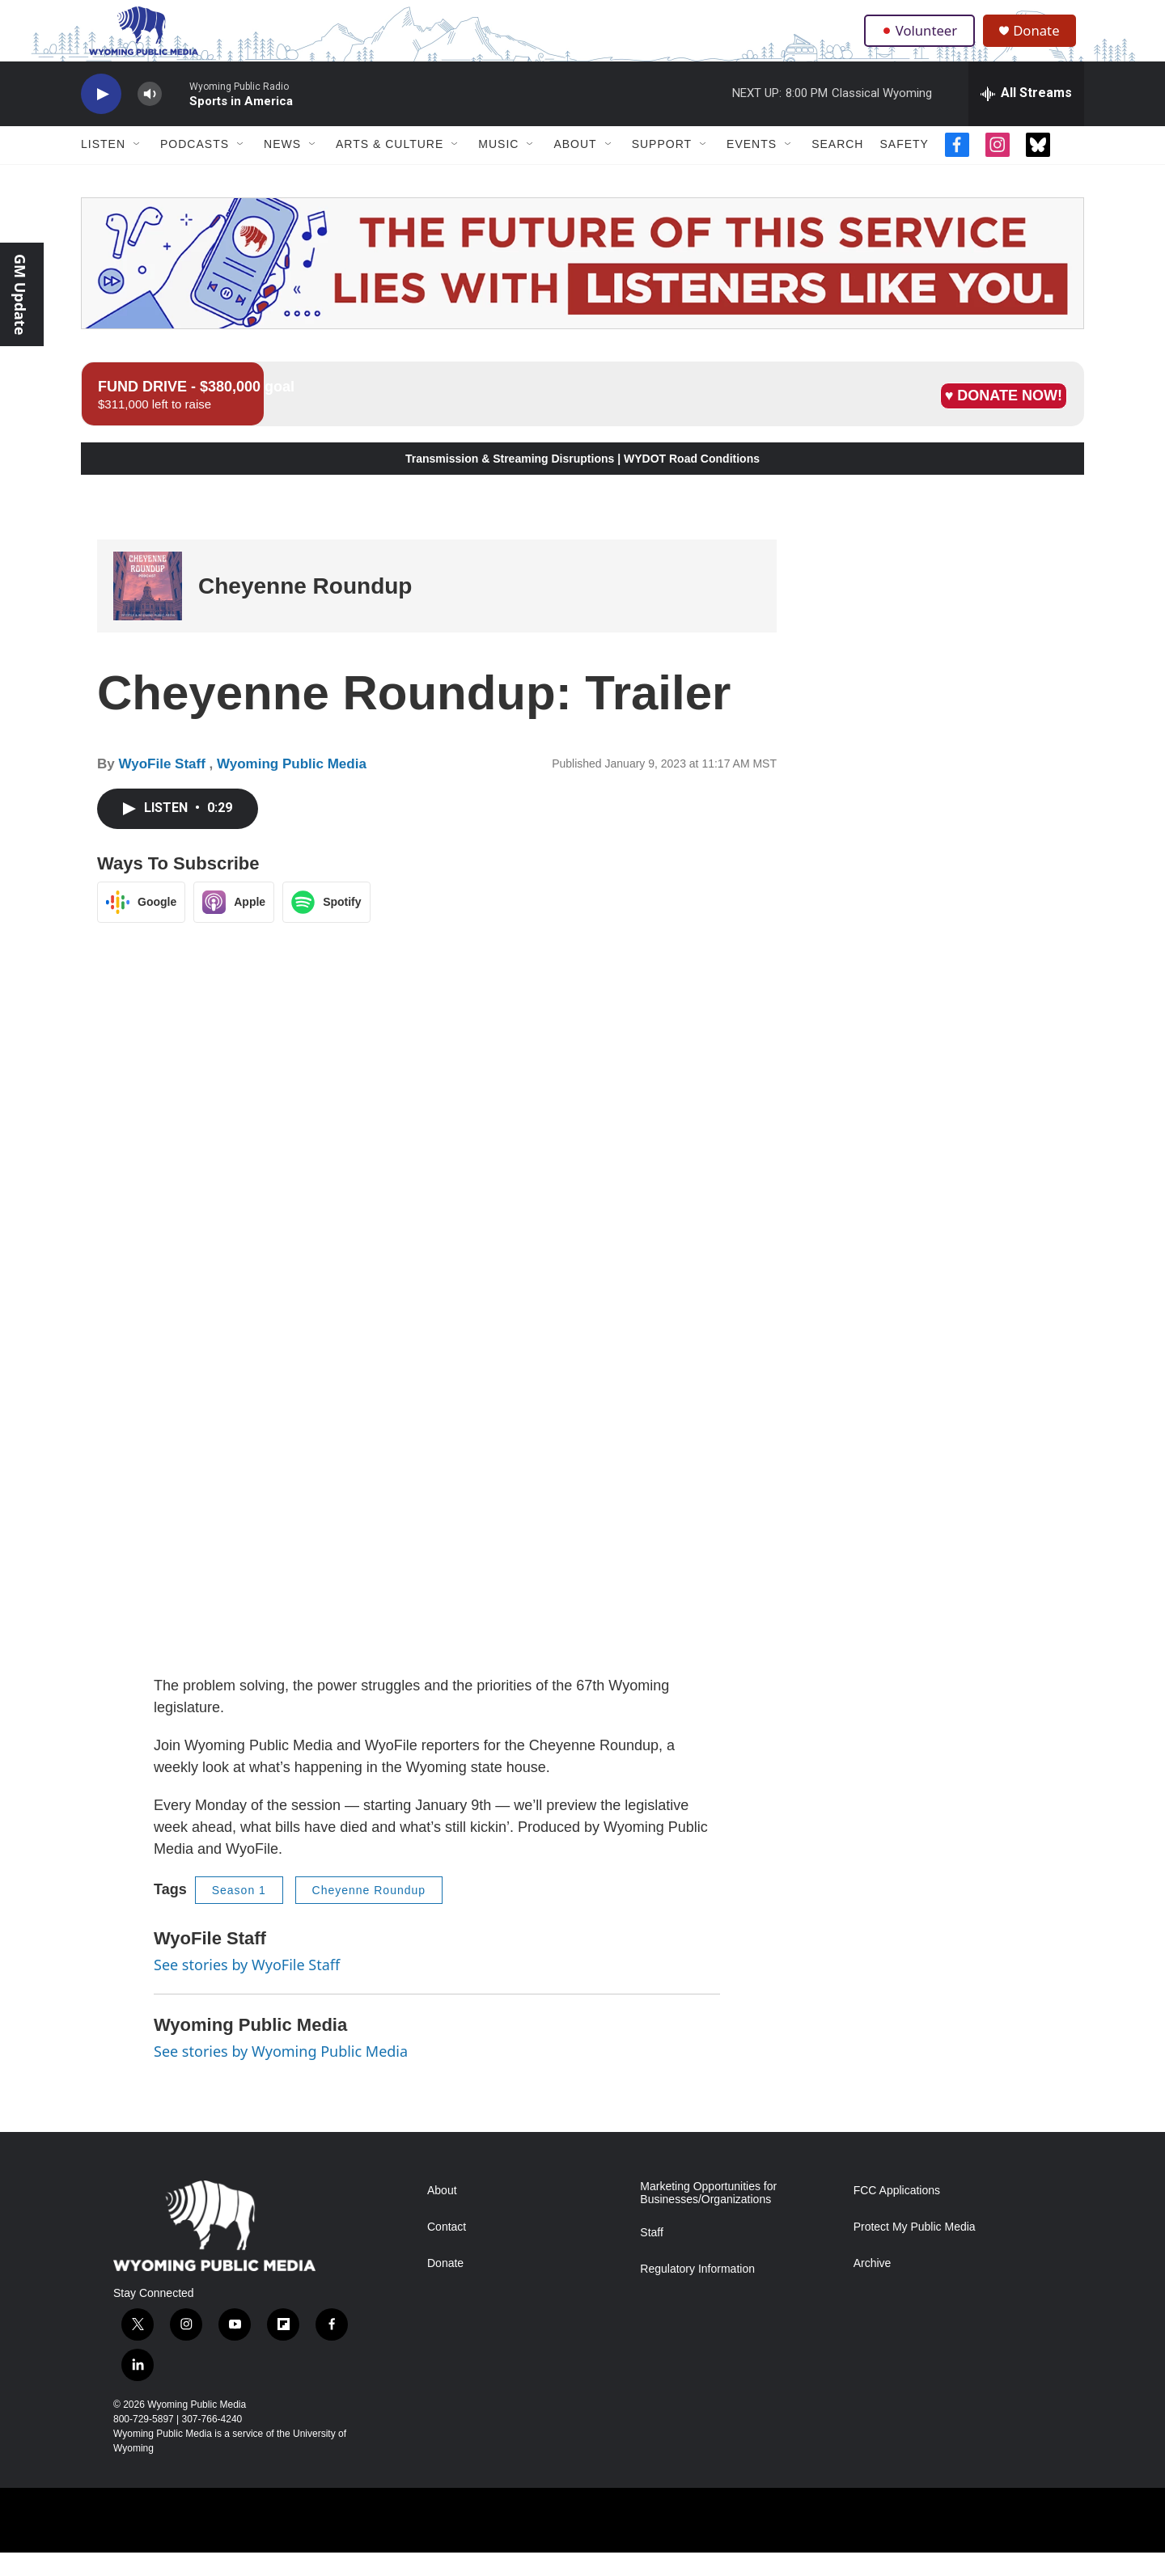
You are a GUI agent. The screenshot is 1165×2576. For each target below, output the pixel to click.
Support (662, 168)
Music (498, 168)
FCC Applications (897, 2215)
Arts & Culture (389, 168)
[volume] (149, 117)
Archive (873, 2288)
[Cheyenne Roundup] (147, 610)
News (282, 168)
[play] (101, 117)
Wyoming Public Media (291, 788)
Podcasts (194, 168)
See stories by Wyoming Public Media (281, 2074)
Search (837, 168)
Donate (1043, 42)
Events (752, 168)
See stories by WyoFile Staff (247, 1988)
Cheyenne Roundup (305, 609)
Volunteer (922, 42)
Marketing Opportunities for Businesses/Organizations (708, 2217)
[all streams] (1026, 117)
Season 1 (239, 1913)
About (574, 168)
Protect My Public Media (915, 2251)
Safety (903, 168)
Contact (446, 2251)
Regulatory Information (697, 2293)
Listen (103, 168)
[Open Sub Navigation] (137, 168)
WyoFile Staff (163, 788)
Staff (651, 2257)
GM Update (20, 294)
